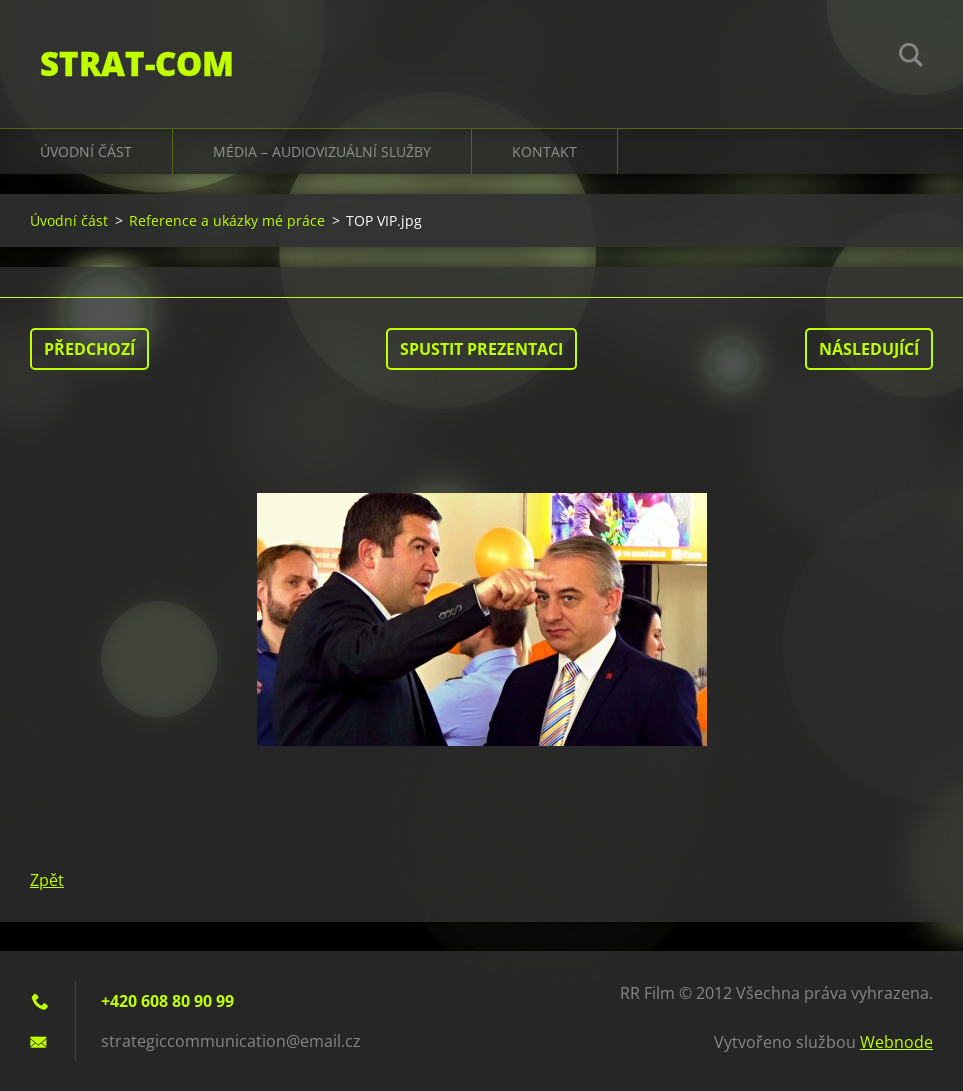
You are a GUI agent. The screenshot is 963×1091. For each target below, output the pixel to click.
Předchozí (89, 349)
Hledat (911, 58)
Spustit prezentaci (481, 349)
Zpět (47, 880)
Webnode (896, 1042)
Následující (869, 349)
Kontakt (544, 151)
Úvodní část (86, 151)
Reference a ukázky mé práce (227, 220)
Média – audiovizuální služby (322, 151)
